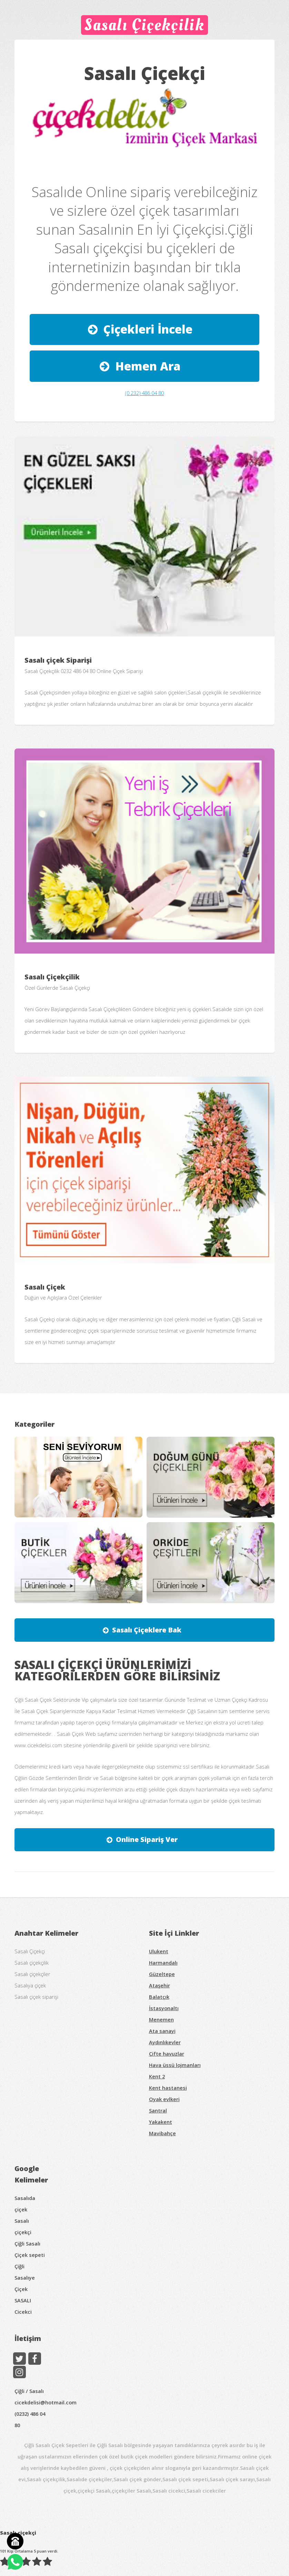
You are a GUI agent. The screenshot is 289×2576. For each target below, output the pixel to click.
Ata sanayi (162, 2030)
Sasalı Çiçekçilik (144, 24)
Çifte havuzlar (166, 2053)
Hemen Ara (148, 366)
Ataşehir (159, 1985)
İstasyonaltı (164, 2008)
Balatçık (159, 1996)
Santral (158, 2110)
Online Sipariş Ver (147, 1839)
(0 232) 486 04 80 (144, 392)
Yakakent (160, 2121)
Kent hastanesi (168, 2087)
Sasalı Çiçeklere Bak (146, 1630)
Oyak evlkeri (164, 2099)
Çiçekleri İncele (147, 329)
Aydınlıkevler (165, 2042)
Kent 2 (157, 2076)
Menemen (161, 2019)
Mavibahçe (162, 2133)
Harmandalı (163, 1962)
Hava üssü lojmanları (175, 2064)
